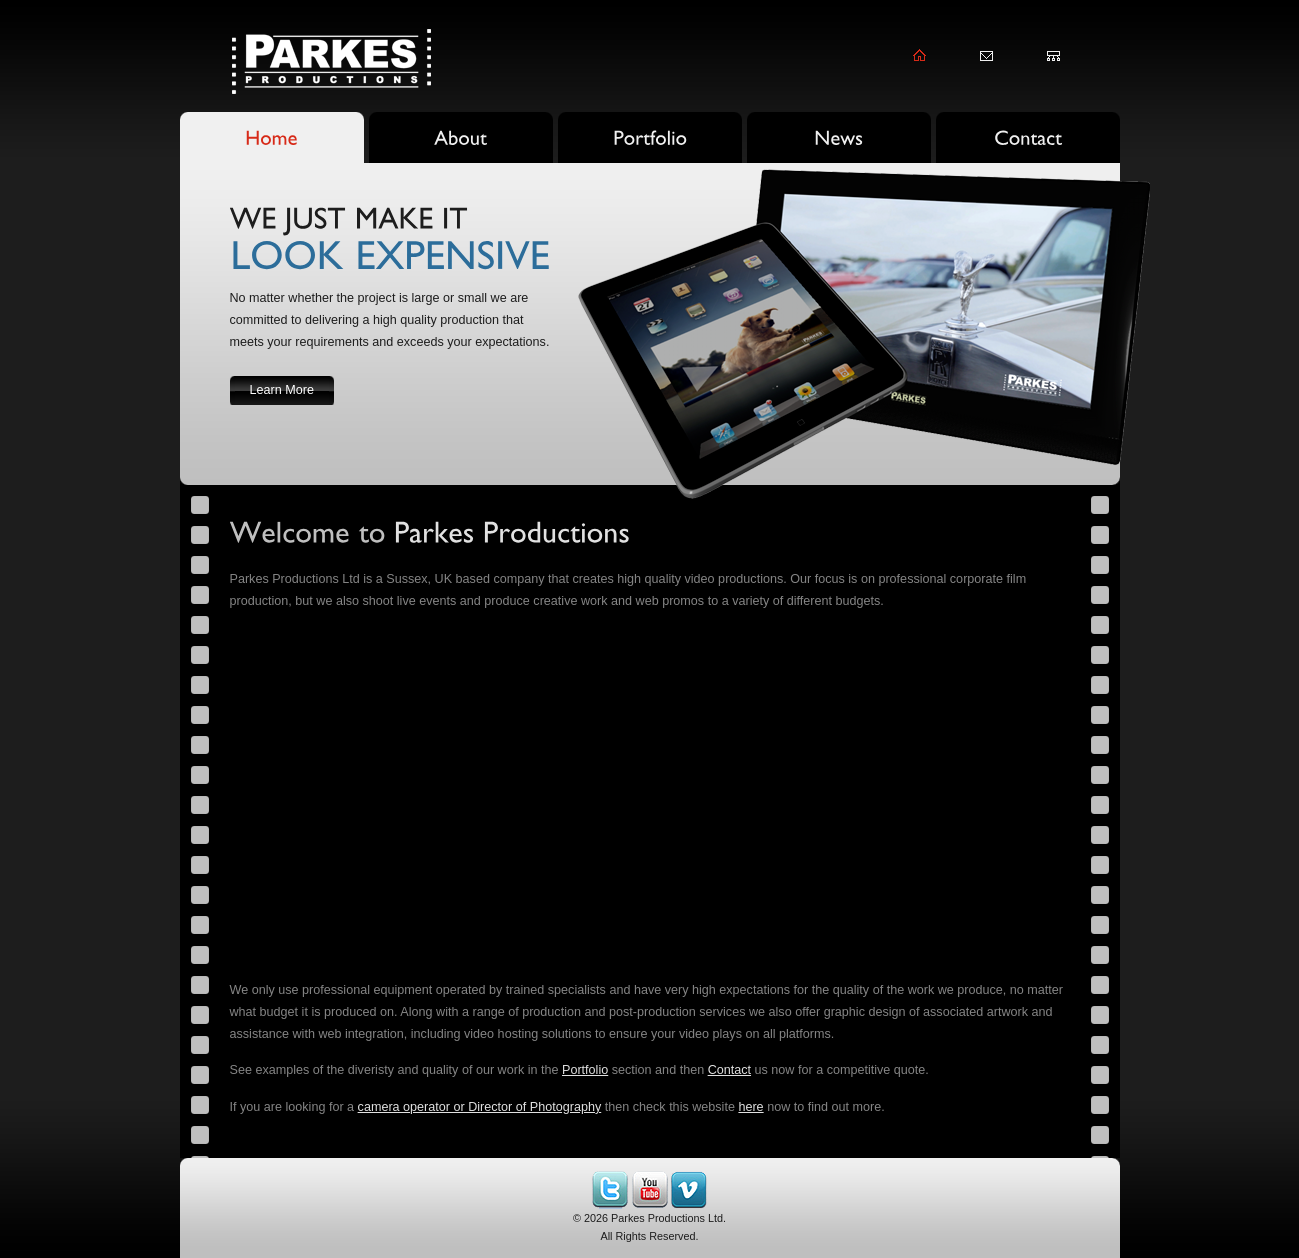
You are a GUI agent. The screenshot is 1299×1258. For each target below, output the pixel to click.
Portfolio (585, 1070)
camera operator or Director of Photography (480, 1107)
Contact (729, 1070)
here (750, 1107)
